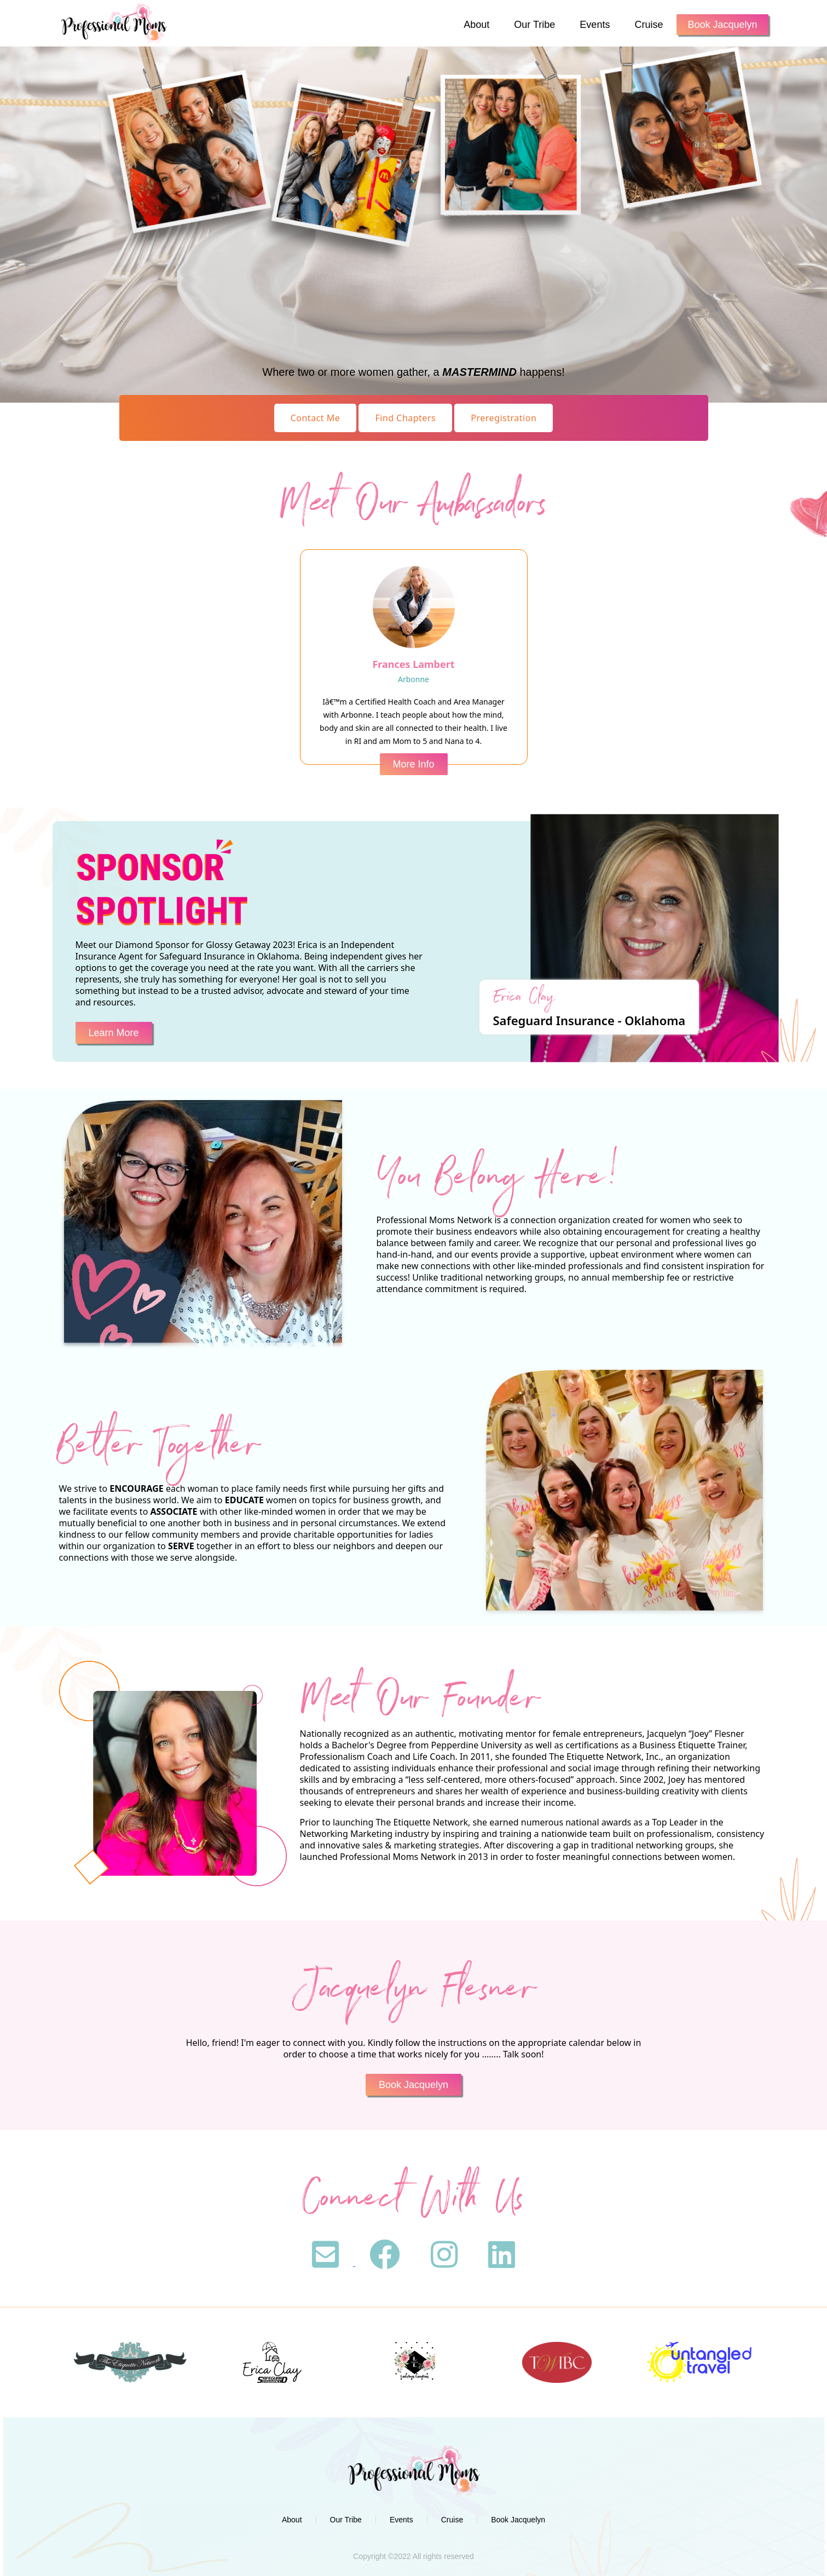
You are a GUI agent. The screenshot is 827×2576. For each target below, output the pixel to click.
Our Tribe (534, 24)
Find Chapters (405, 418)
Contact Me (315, 418)
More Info (413, 764)
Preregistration (503, 418)
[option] (130, 2362)
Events (595, 24)
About (476, 24)
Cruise (648, 24)
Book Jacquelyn (722, 24)
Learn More (114, 1032)
